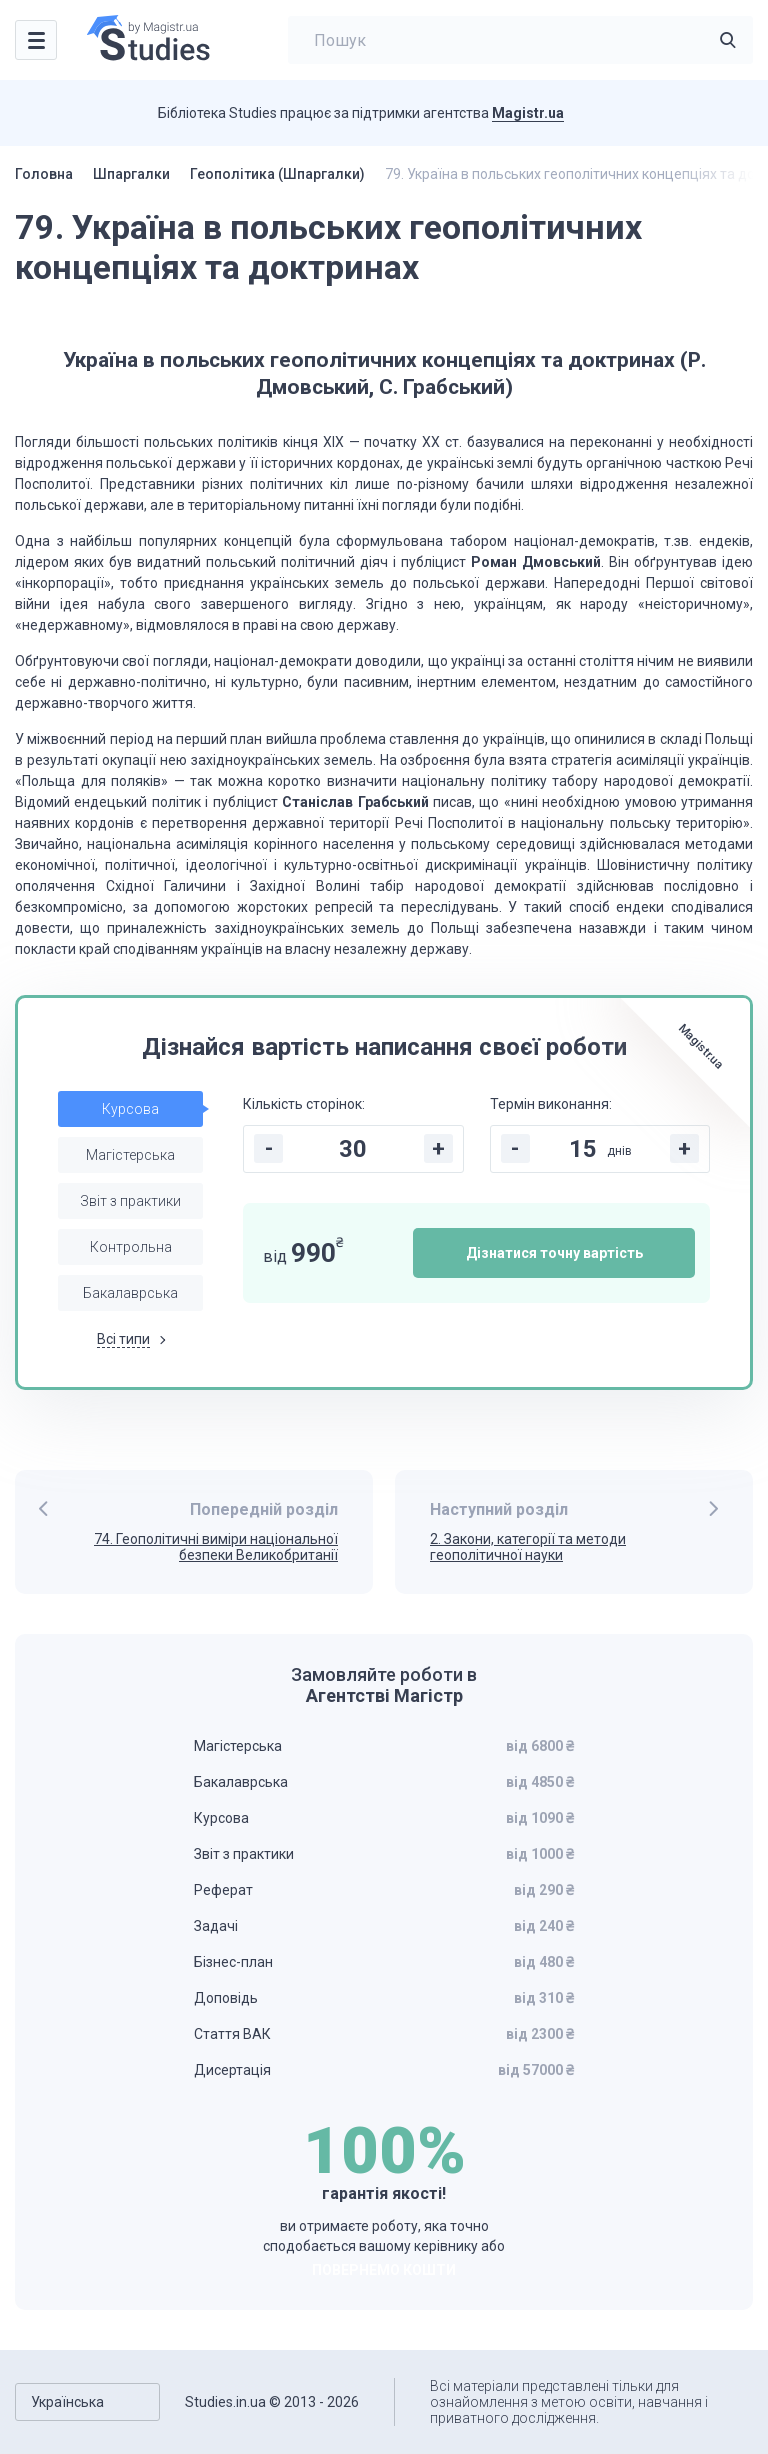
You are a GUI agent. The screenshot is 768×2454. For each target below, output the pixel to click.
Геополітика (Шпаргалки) (277, 174)
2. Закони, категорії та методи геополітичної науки (528, 1547)
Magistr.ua (528, 113)
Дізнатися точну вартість (554, 1253)
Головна (44, 174)
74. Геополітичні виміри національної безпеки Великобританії (216, 1547)
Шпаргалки (131, 174)
